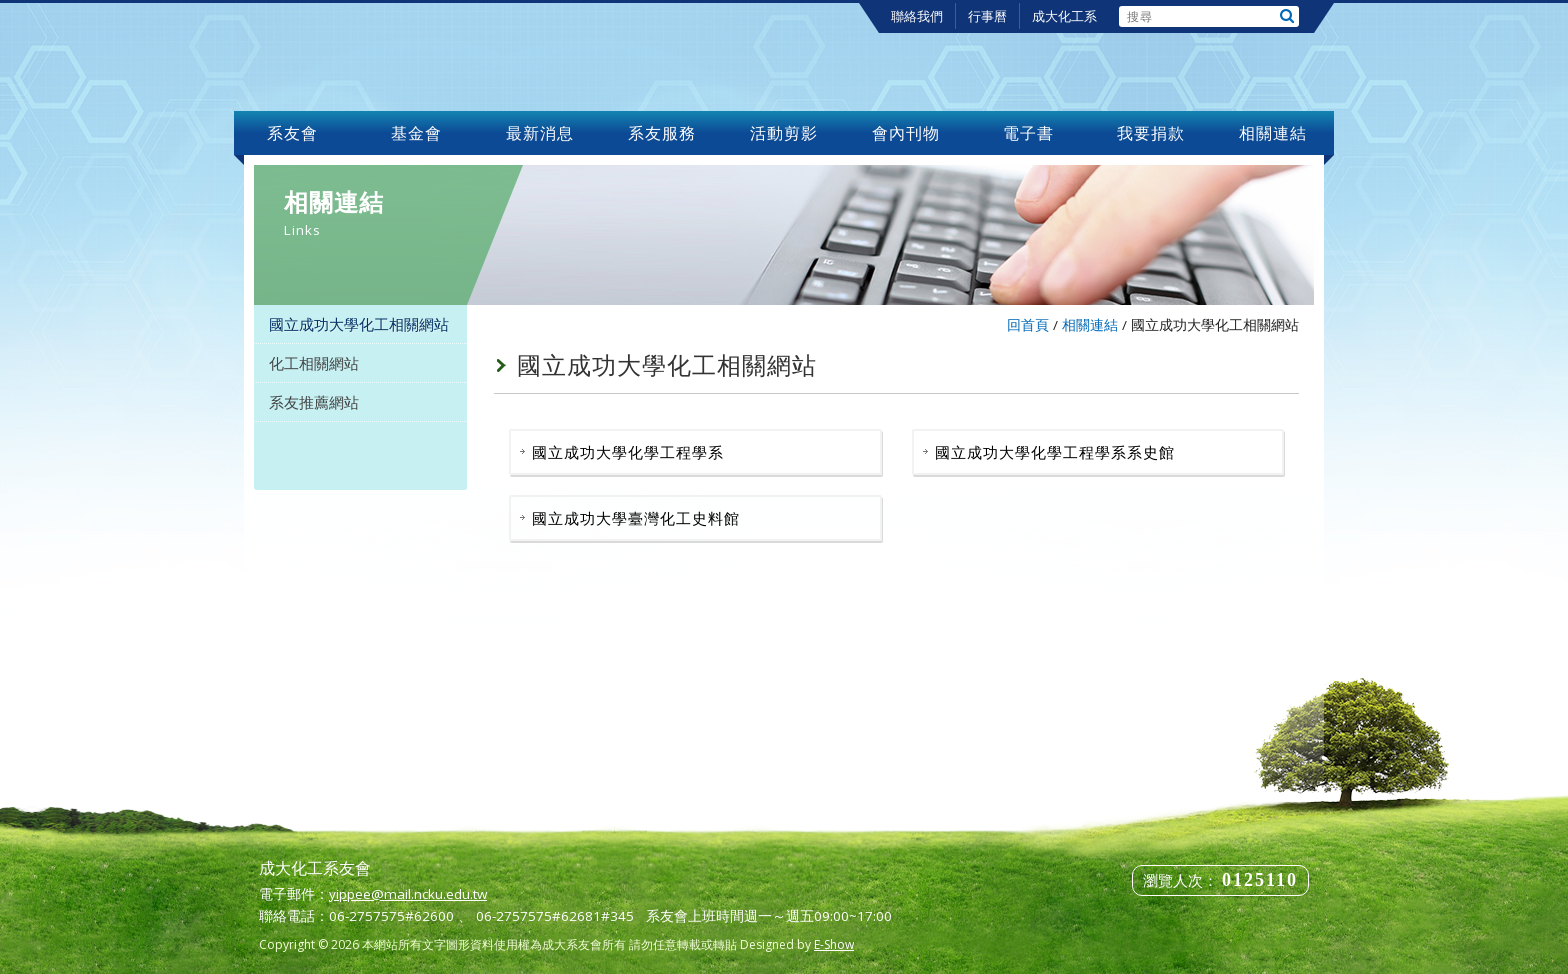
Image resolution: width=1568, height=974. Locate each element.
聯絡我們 (917, 16)
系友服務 (662, 133)
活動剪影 (784, 133)
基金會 (417, 133)
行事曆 (987, 16)
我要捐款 (1151, 133)
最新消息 (540, 133)
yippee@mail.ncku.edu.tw (408, 894)
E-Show (834, 944)
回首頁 (1028, 325)
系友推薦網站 (314, 402)
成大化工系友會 (398, 57)
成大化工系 (1064, 16)
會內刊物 (906, 133)
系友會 (295, 133)
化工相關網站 (314, 363)
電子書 (1028, 133)
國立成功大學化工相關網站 (359, 324)
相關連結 (1273, 133)
